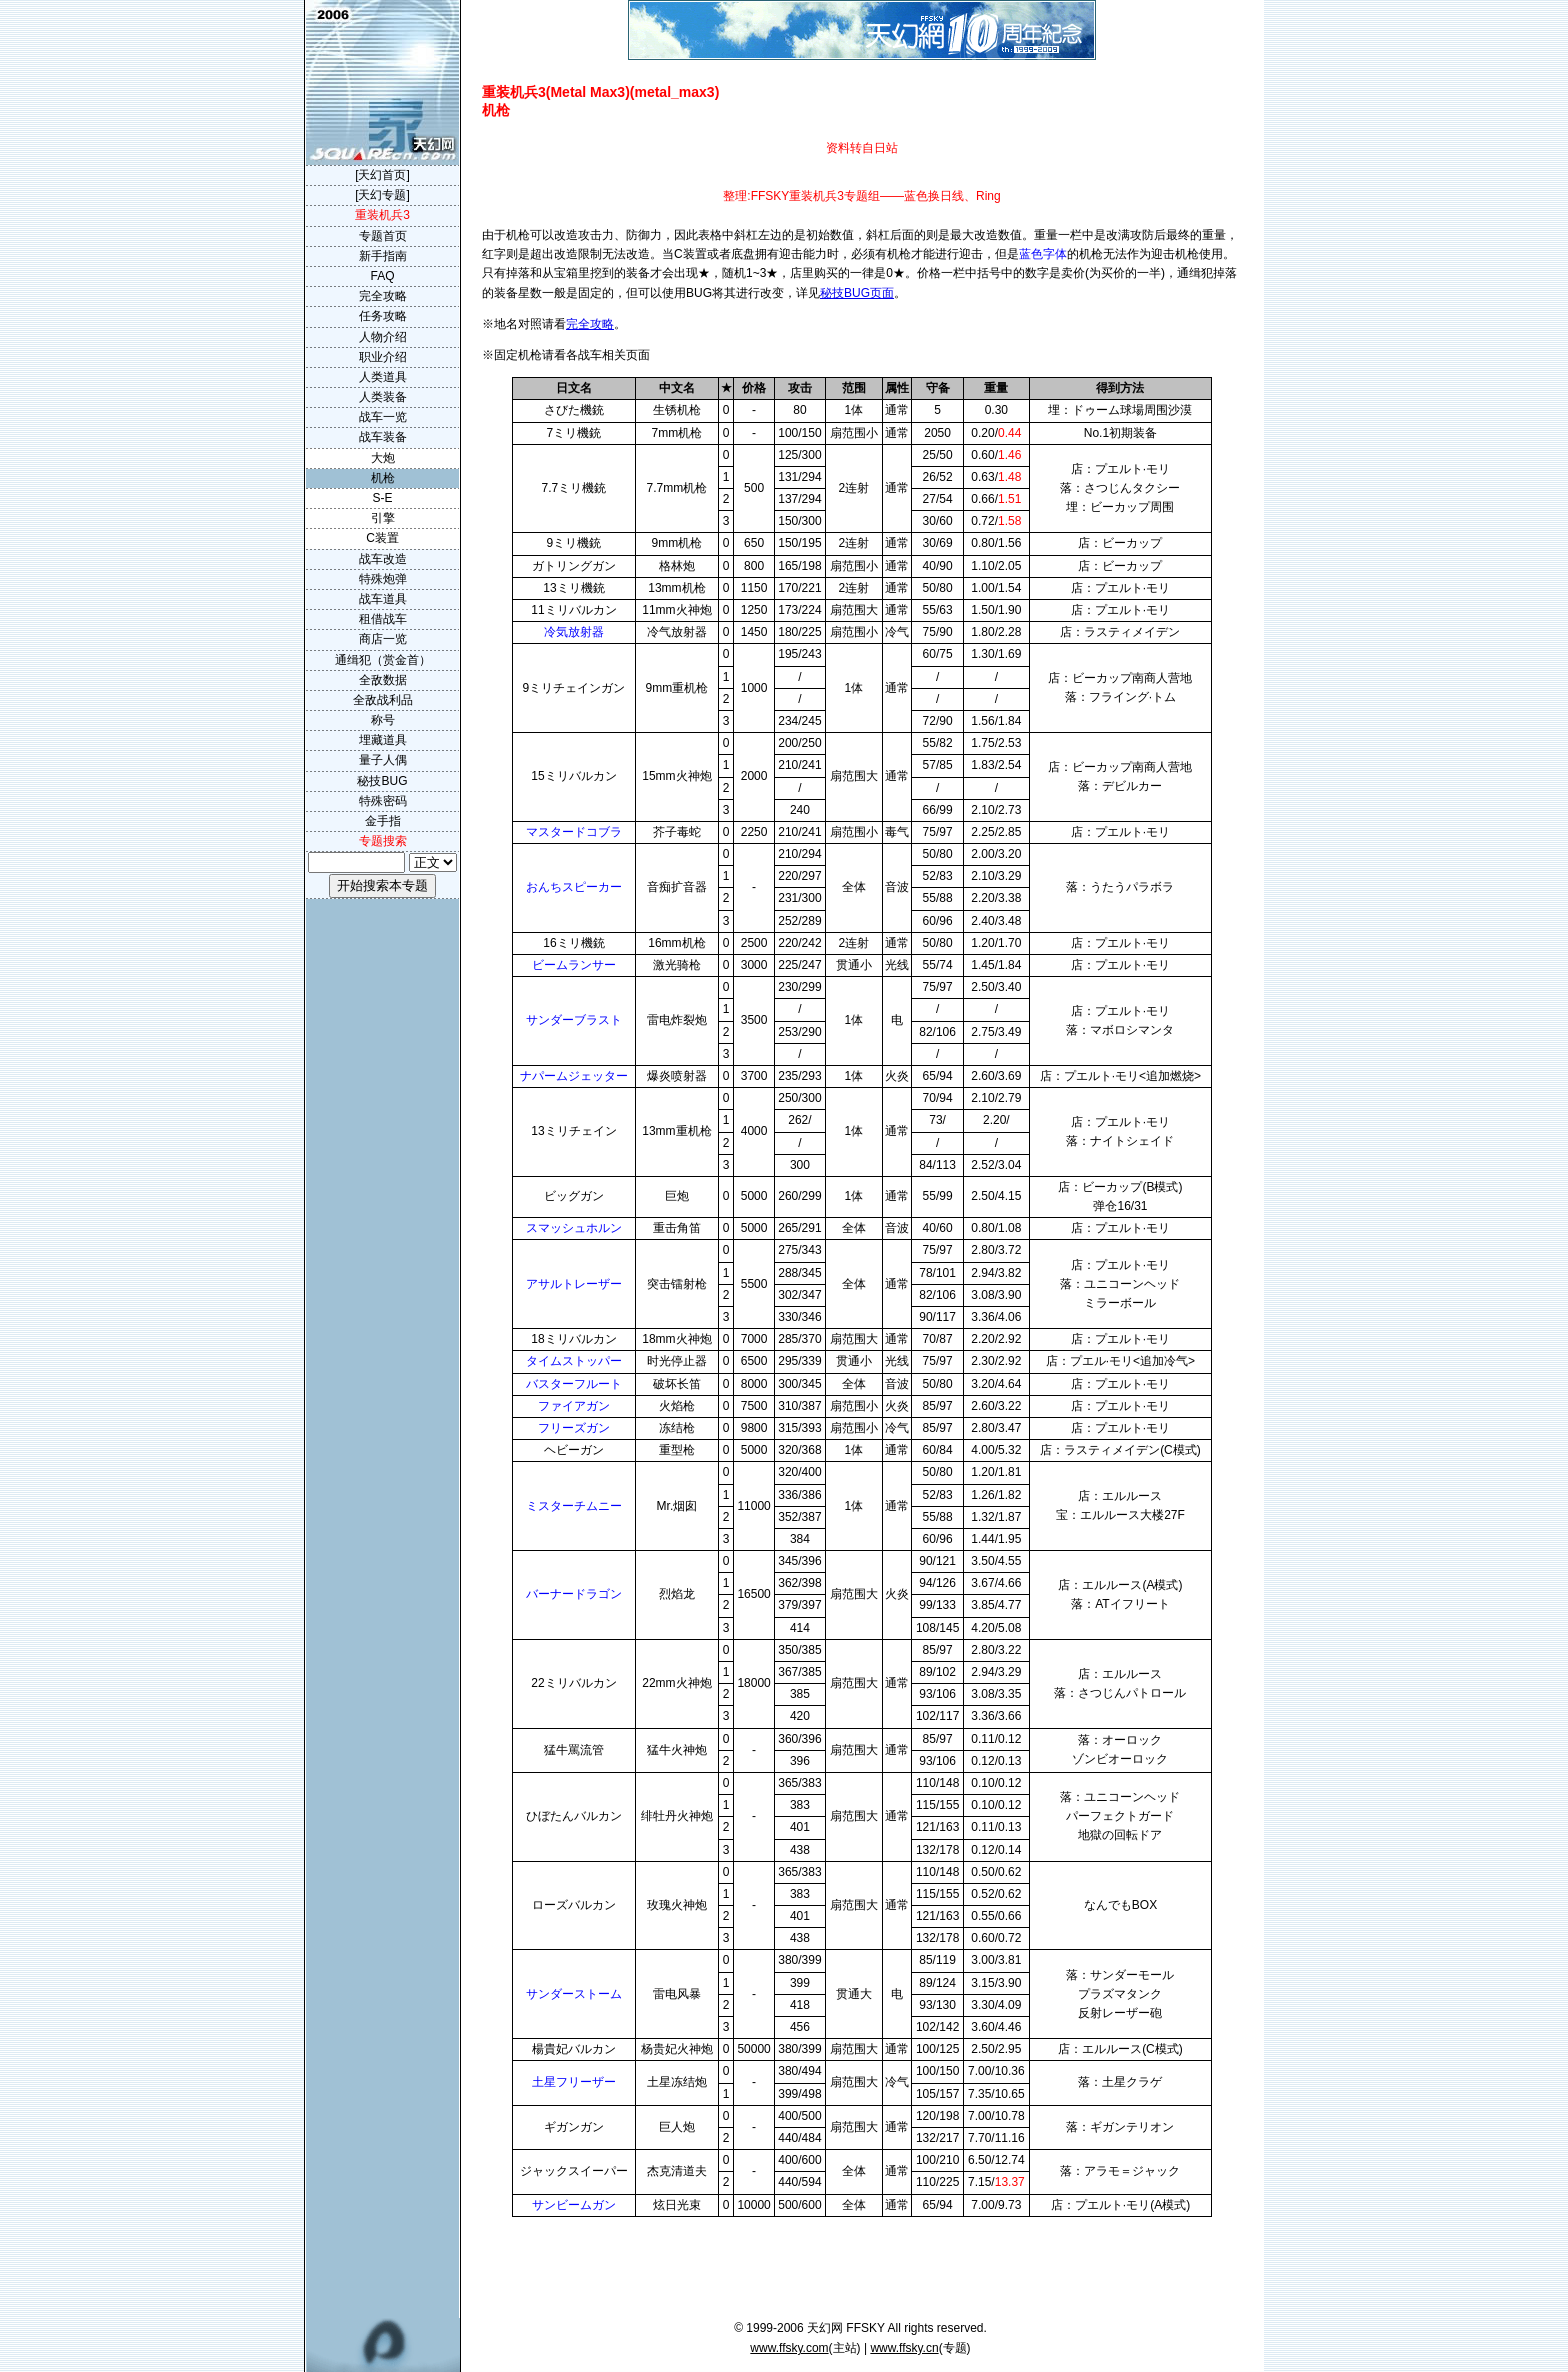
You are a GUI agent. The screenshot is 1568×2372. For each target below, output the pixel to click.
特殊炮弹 (383, 579)
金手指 (383, 821)
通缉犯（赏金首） (383, 660)
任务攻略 (383, 316)
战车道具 (383, 599)
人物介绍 (383, 337)
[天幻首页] (382, 175)
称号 (383, 720)
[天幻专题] (382, 195)
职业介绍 (383, 357)
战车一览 (383, 417)
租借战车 (383, 619)
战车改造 (383, 559)
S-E (382, 498)
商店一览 (383, 639)
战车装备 (383, 437)
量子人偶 (383, 760)
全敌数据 (383, 680)
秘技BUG (382, 781)
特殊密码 (383, 801)
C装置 (382, 538)
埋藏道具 (383, 740)
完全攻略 (590, 324)
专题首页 (383, 236)
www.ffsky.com (789, 2348)
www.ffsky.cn (904, 2348)
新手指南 (383, 256)
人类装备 (383, 397)
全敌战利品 (383, 700)
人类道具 (383, 377)
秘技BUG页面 (857, 293)
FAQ (382, 276)
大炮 (383, 458)
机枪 (383, 478)
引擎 (383, 518)
